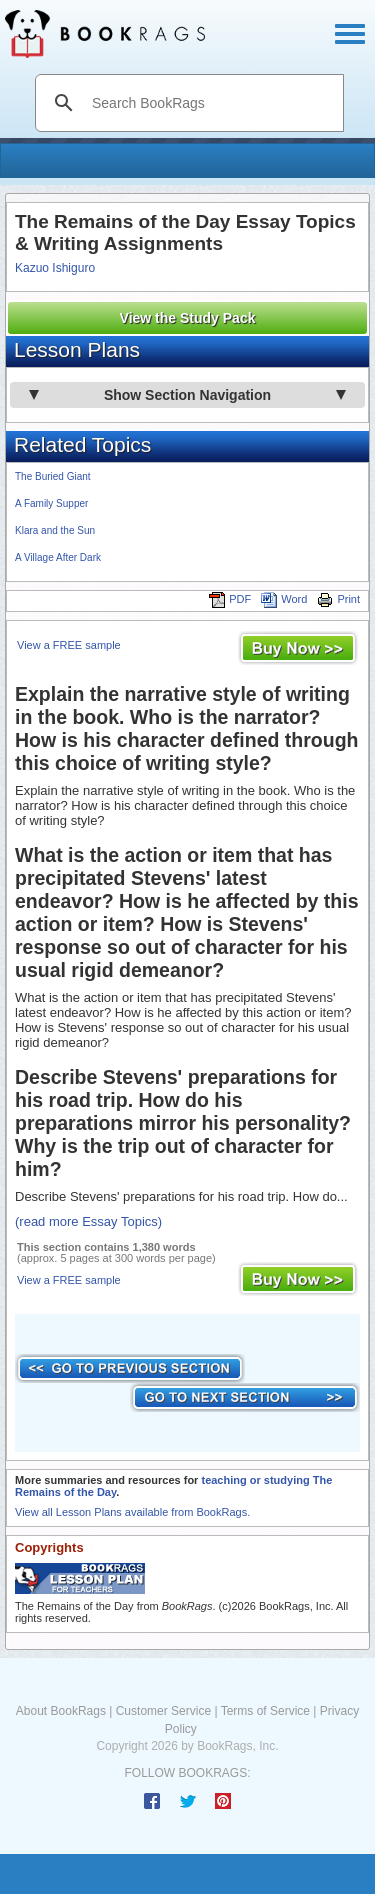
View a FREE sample (69, 645)
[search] (210, 103)
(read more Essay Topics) (88, 1221)
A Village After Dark (58, 557)
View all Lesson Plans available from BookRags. (132, 1512)
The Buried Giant (53, 476)
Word (284, 599)
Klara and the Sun (55, 530)
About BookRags (61, 1711)
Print (338, 599)
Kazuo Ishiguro (55, 268)
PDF (230, 599)
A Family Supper (51, 503)
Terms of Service (265, 1711)
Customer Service (163, 1711)
